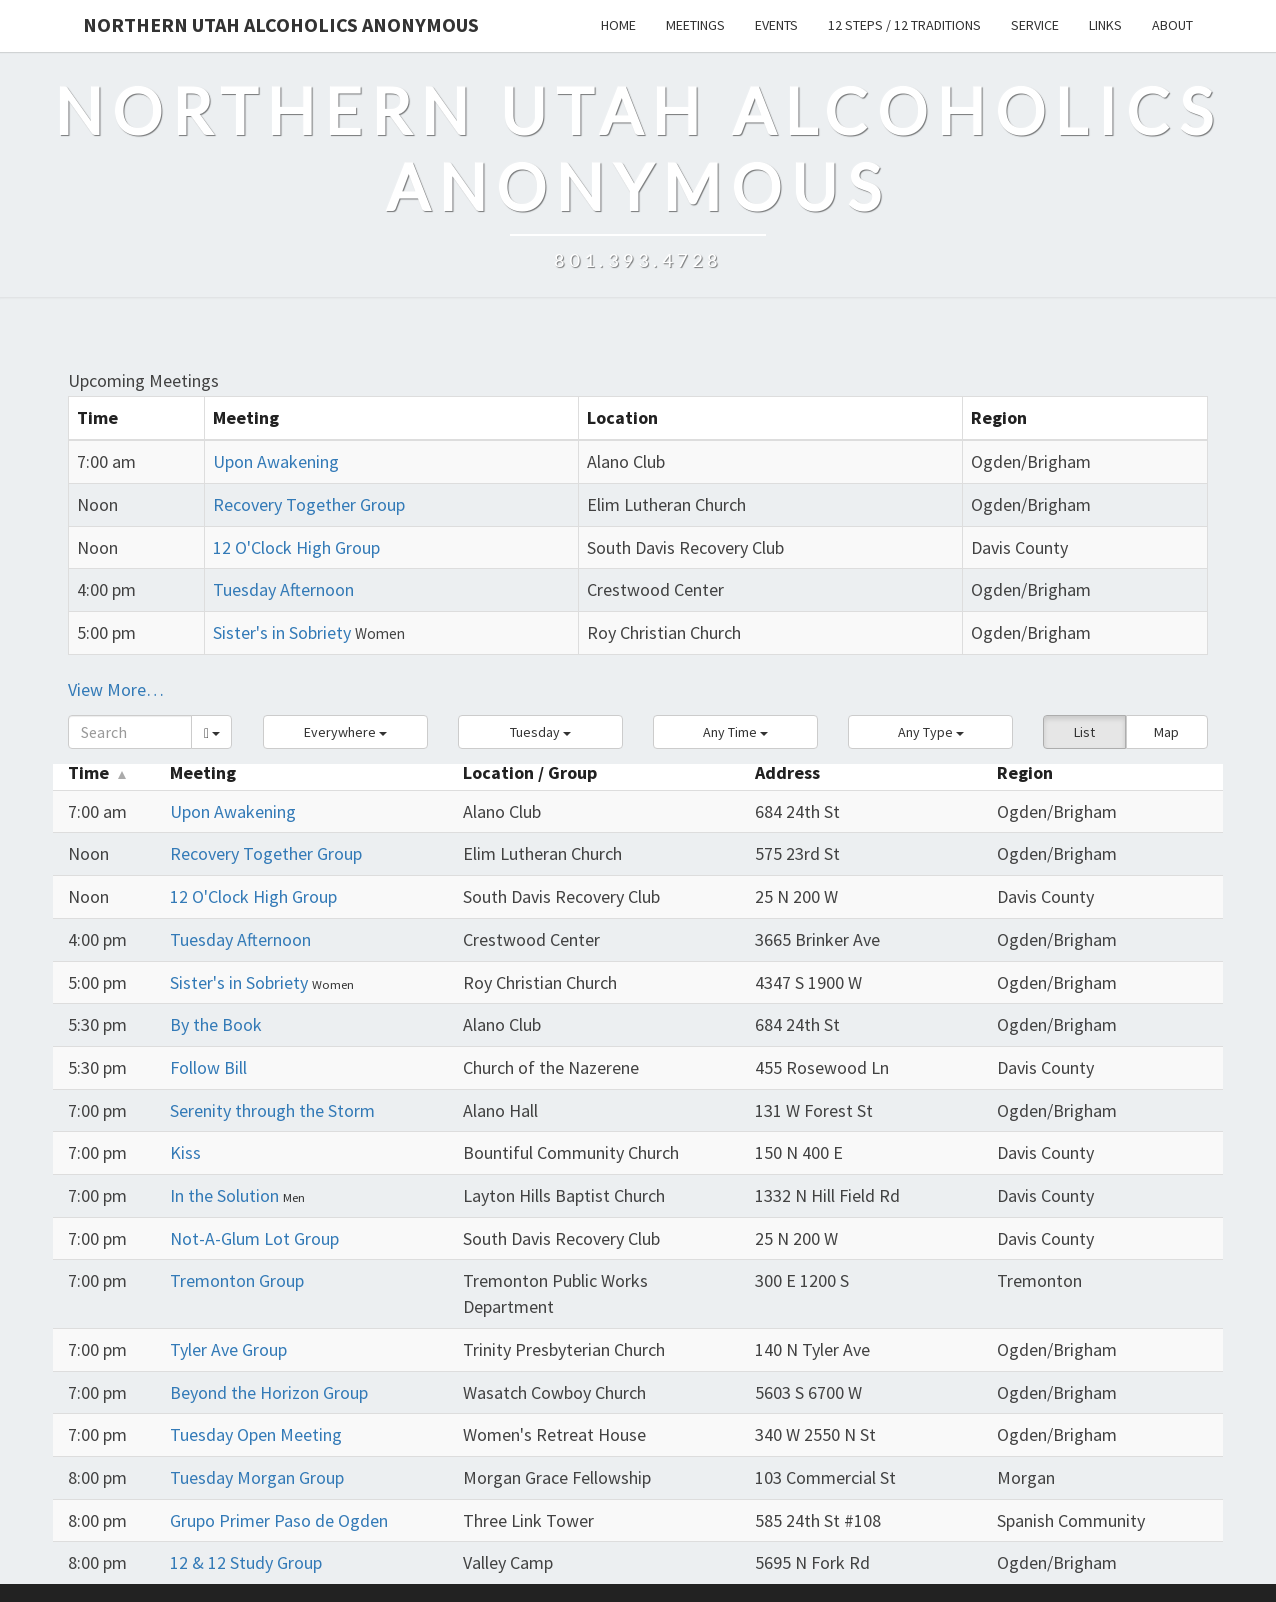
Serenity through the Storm (272, 1110)
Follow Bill (208, 1067)
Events (776, 25)
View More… (116, 689)
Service (1035, 25)
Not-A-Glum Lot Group (254, 1238)
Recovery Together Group (309, 504)
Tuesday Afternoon (283, 589)
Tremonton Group (237, 1280)
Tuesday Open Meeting (256, 1434)
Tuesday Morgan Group (257, 1477)
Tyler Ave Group (228, 1349)
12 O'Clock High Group (296, 547)
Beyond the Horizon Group (269, 1392)
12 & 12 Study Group (246, 1562)
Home (618, 25)
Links (1105, 25)
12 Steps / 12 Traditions (904, 25)
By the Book (216, 1024)
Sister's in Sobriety (282, 632)
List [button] (1084, 732)
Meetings (695, 25)
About (1172, 25)
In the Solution (226, 1195)
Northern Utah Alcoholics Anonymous (281, 24)
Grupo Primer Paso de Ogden (279, 1520)
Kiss (185, 1152)
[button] (345, 732)
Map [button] (1166, 732)
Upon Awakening (276, 461)
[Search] (130, 732)
